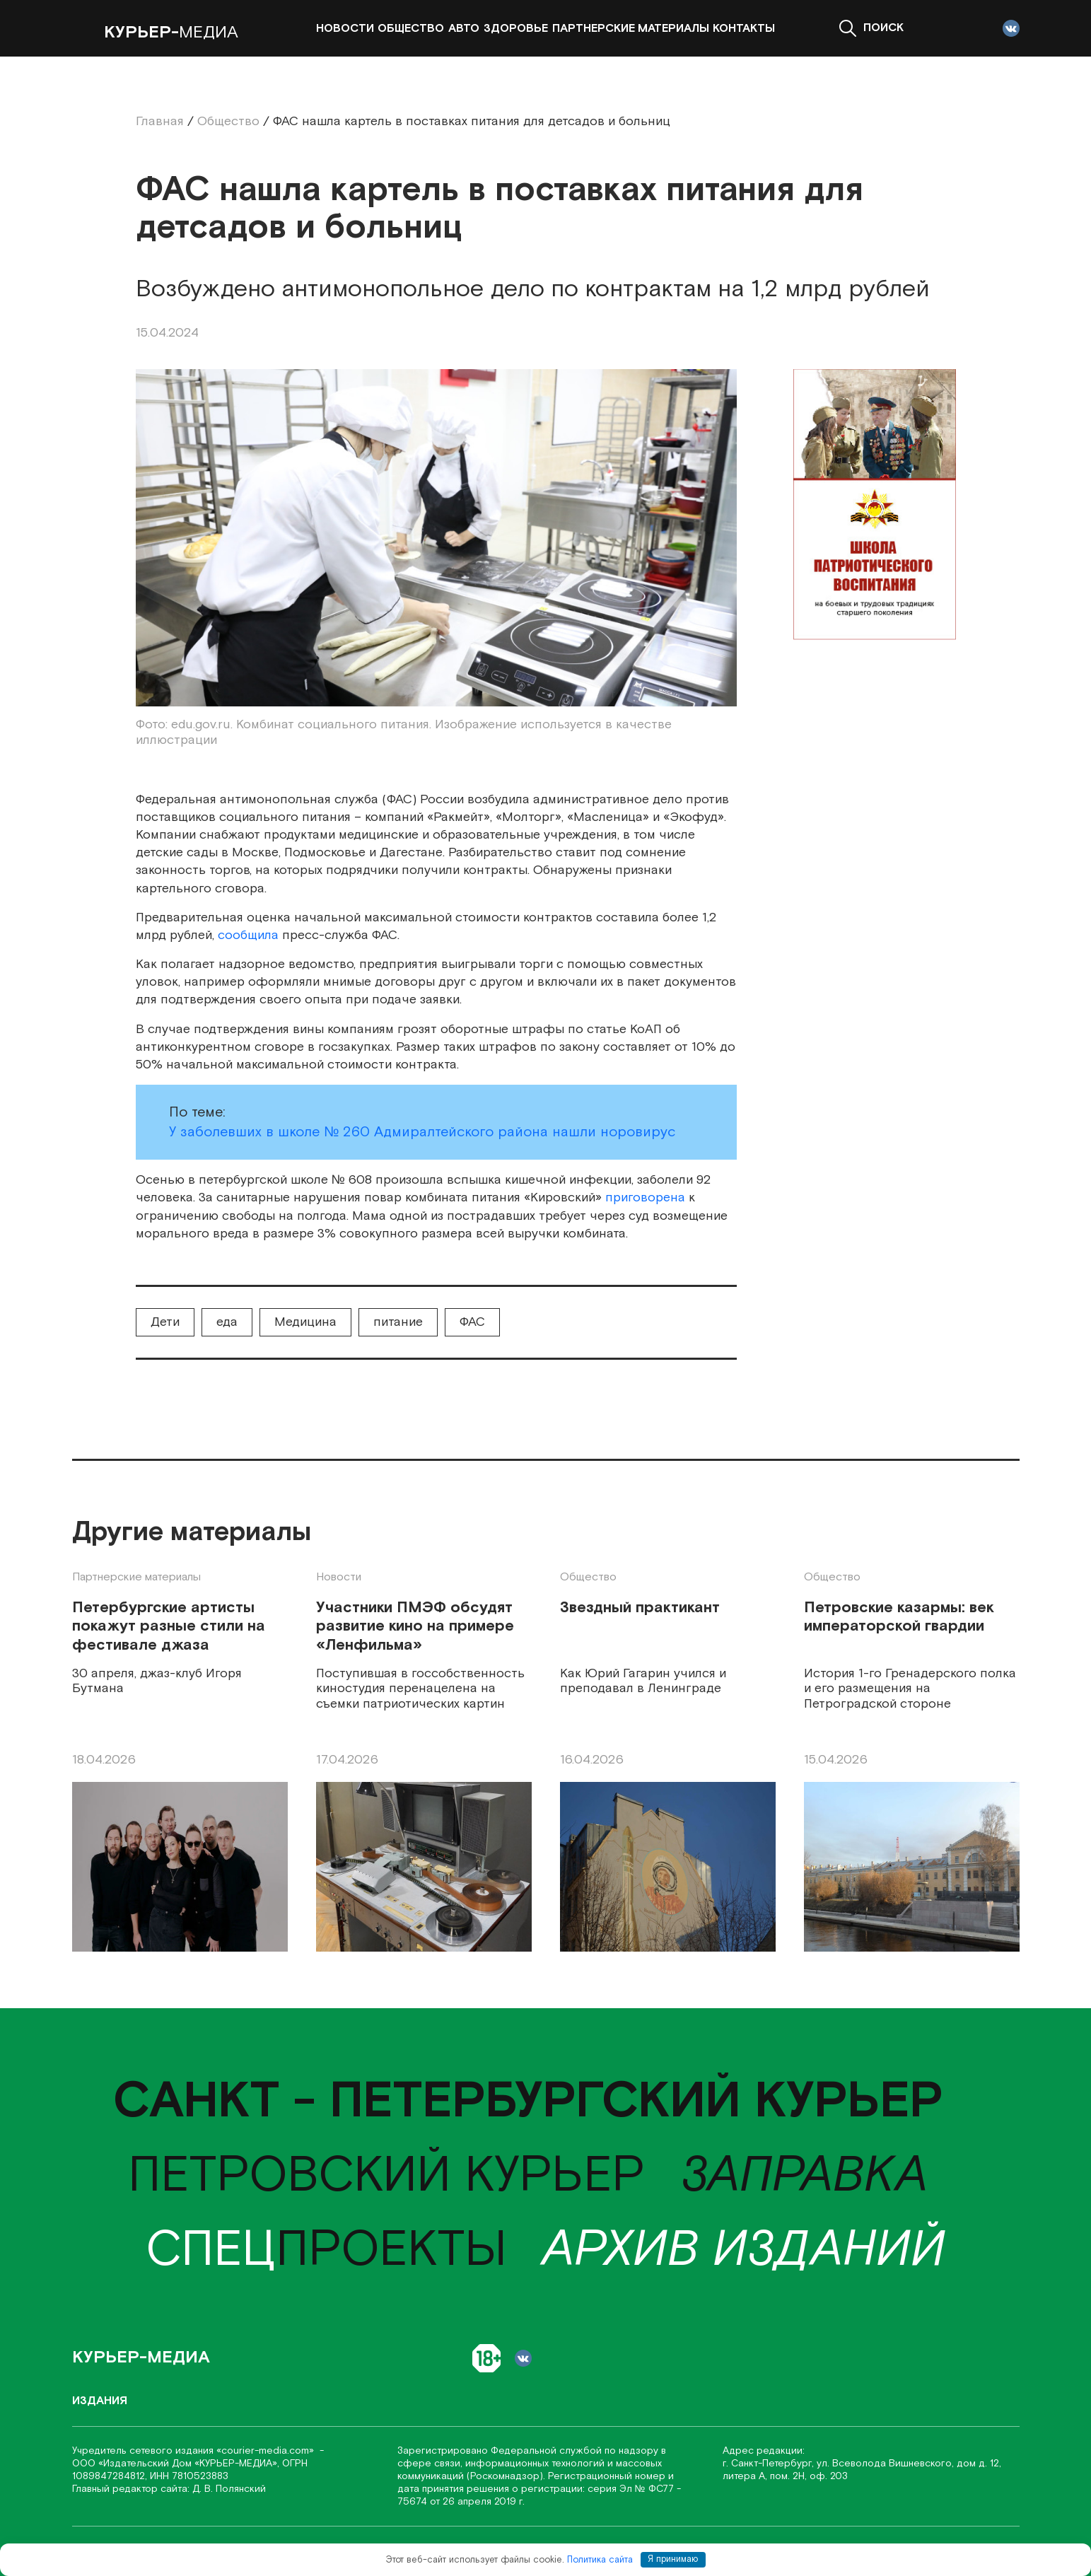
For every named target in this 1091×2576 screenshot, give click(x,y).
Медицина (305, 1322)
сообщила (248, 935)
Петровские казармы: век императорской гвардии (899, 1617)
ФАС (472, 1322)
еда (227, 1322)
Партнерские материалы (630, 28)
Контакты (744, 28)
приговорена (645, 1197)
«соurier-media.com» (266, 2450)
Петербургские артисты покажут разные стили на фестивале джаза (168, 1627)
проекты (326, 2250)
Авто (463, 28)
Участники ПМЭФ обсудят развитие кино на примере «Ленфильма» (415, 1627)
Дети (165, 1322)
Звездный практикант (640, 1608)
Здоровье (516, 28)
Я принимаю (673, 2559)
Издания (99, 2401)
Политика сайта (600, 2559)
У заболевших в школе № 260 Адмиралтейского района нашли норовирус (422, 1132)
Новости (345, 28)
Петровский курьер (386, 2176)
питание (398, 1322)
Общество (411, 28)
